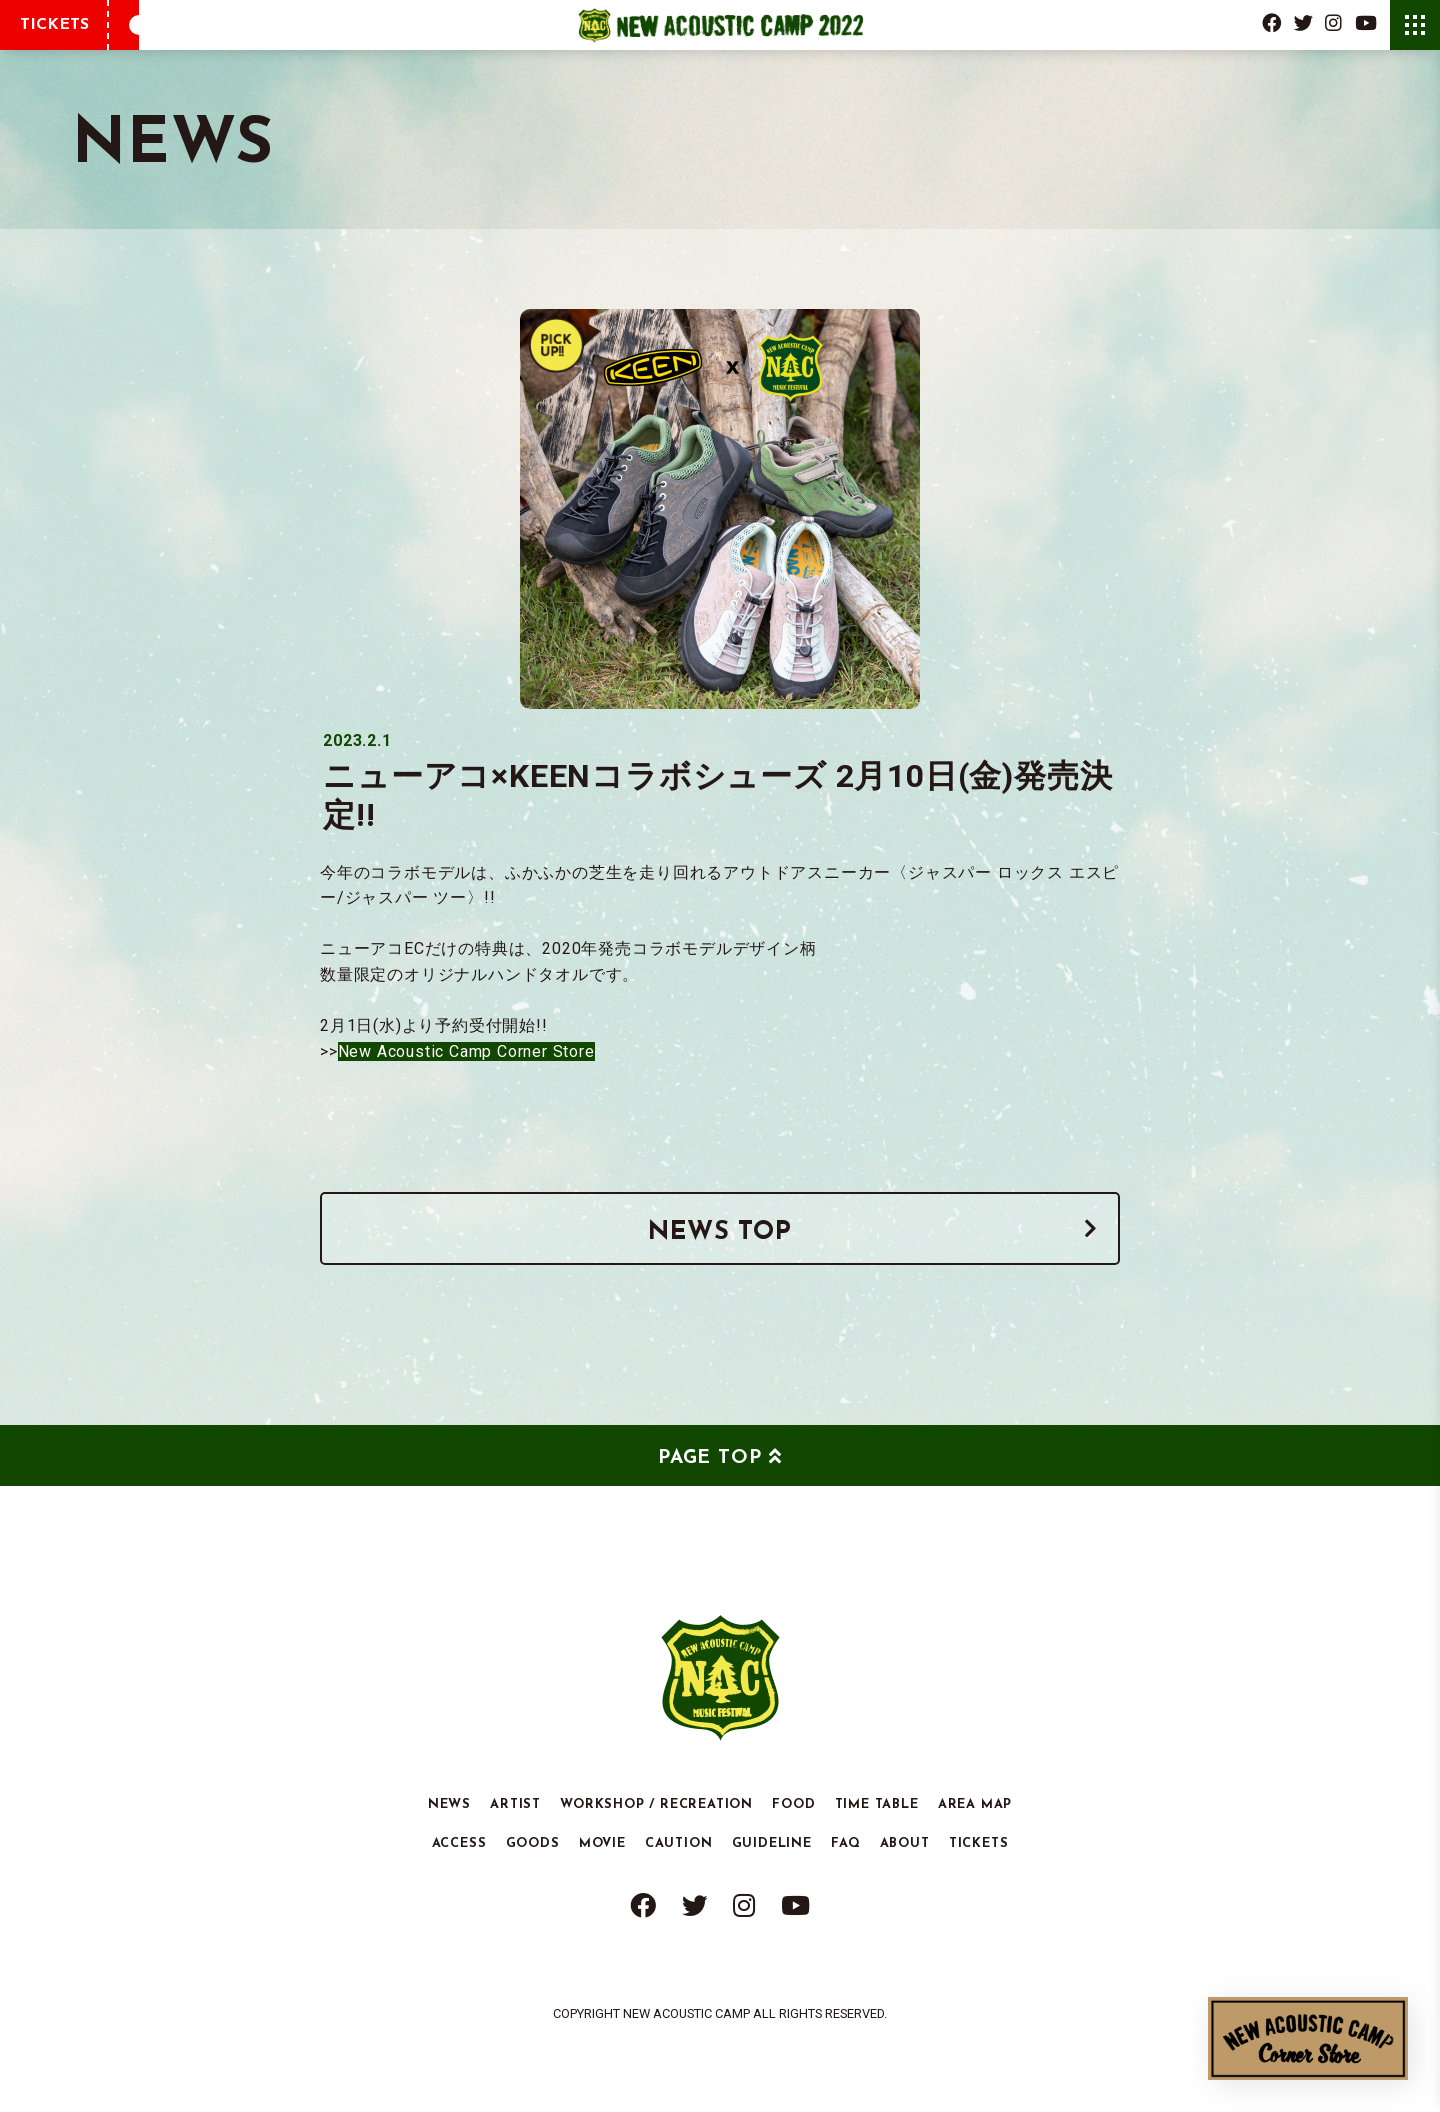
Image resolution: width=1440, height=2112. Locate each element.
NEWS (449, 1804)
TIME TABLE (877, 1804)
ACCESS (459, 1842)
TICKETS (54, 25)
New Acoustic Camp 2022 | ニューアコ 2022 (720, 25)
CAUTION (679, 1842)
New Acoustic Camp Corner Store (466, 1051)
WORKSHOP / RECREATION (656, 1804)
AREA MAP (975, 1804)
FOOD (793, 1804)
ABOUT (905, 1842)
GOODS (533, 1842)
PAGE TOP (709, 1458)
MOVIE (602, 1842)
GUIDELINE (772, 1842)
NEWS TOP (719, 1232)
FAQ (845, 1842)
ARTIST (515, 1804)
